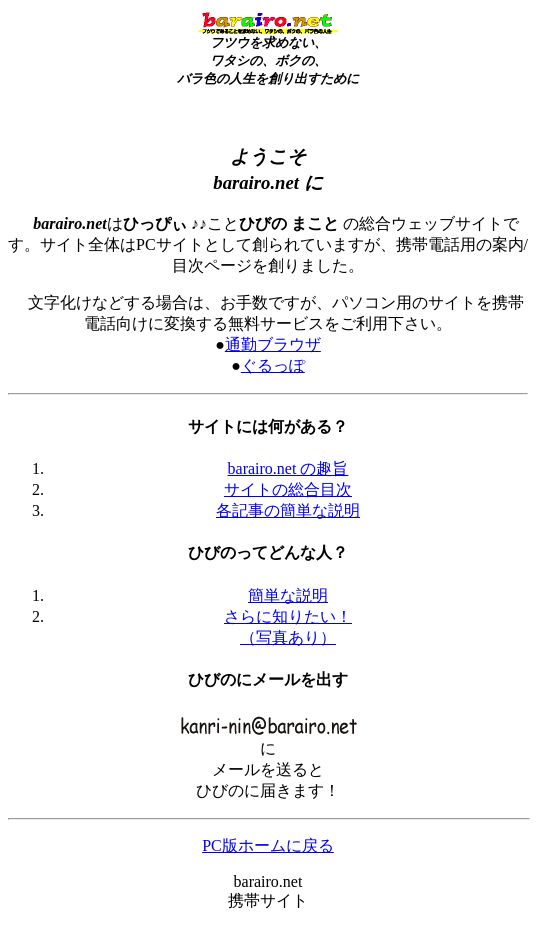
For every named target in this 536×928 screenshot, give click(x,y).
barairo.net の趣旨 (288, 468)
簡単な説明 (288, 595)
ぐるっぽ (273, 365)
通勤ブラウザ (273, 344)
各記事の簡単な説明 (288, 510)
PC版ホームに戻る (268, 845)
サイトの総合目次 (288, 489)
